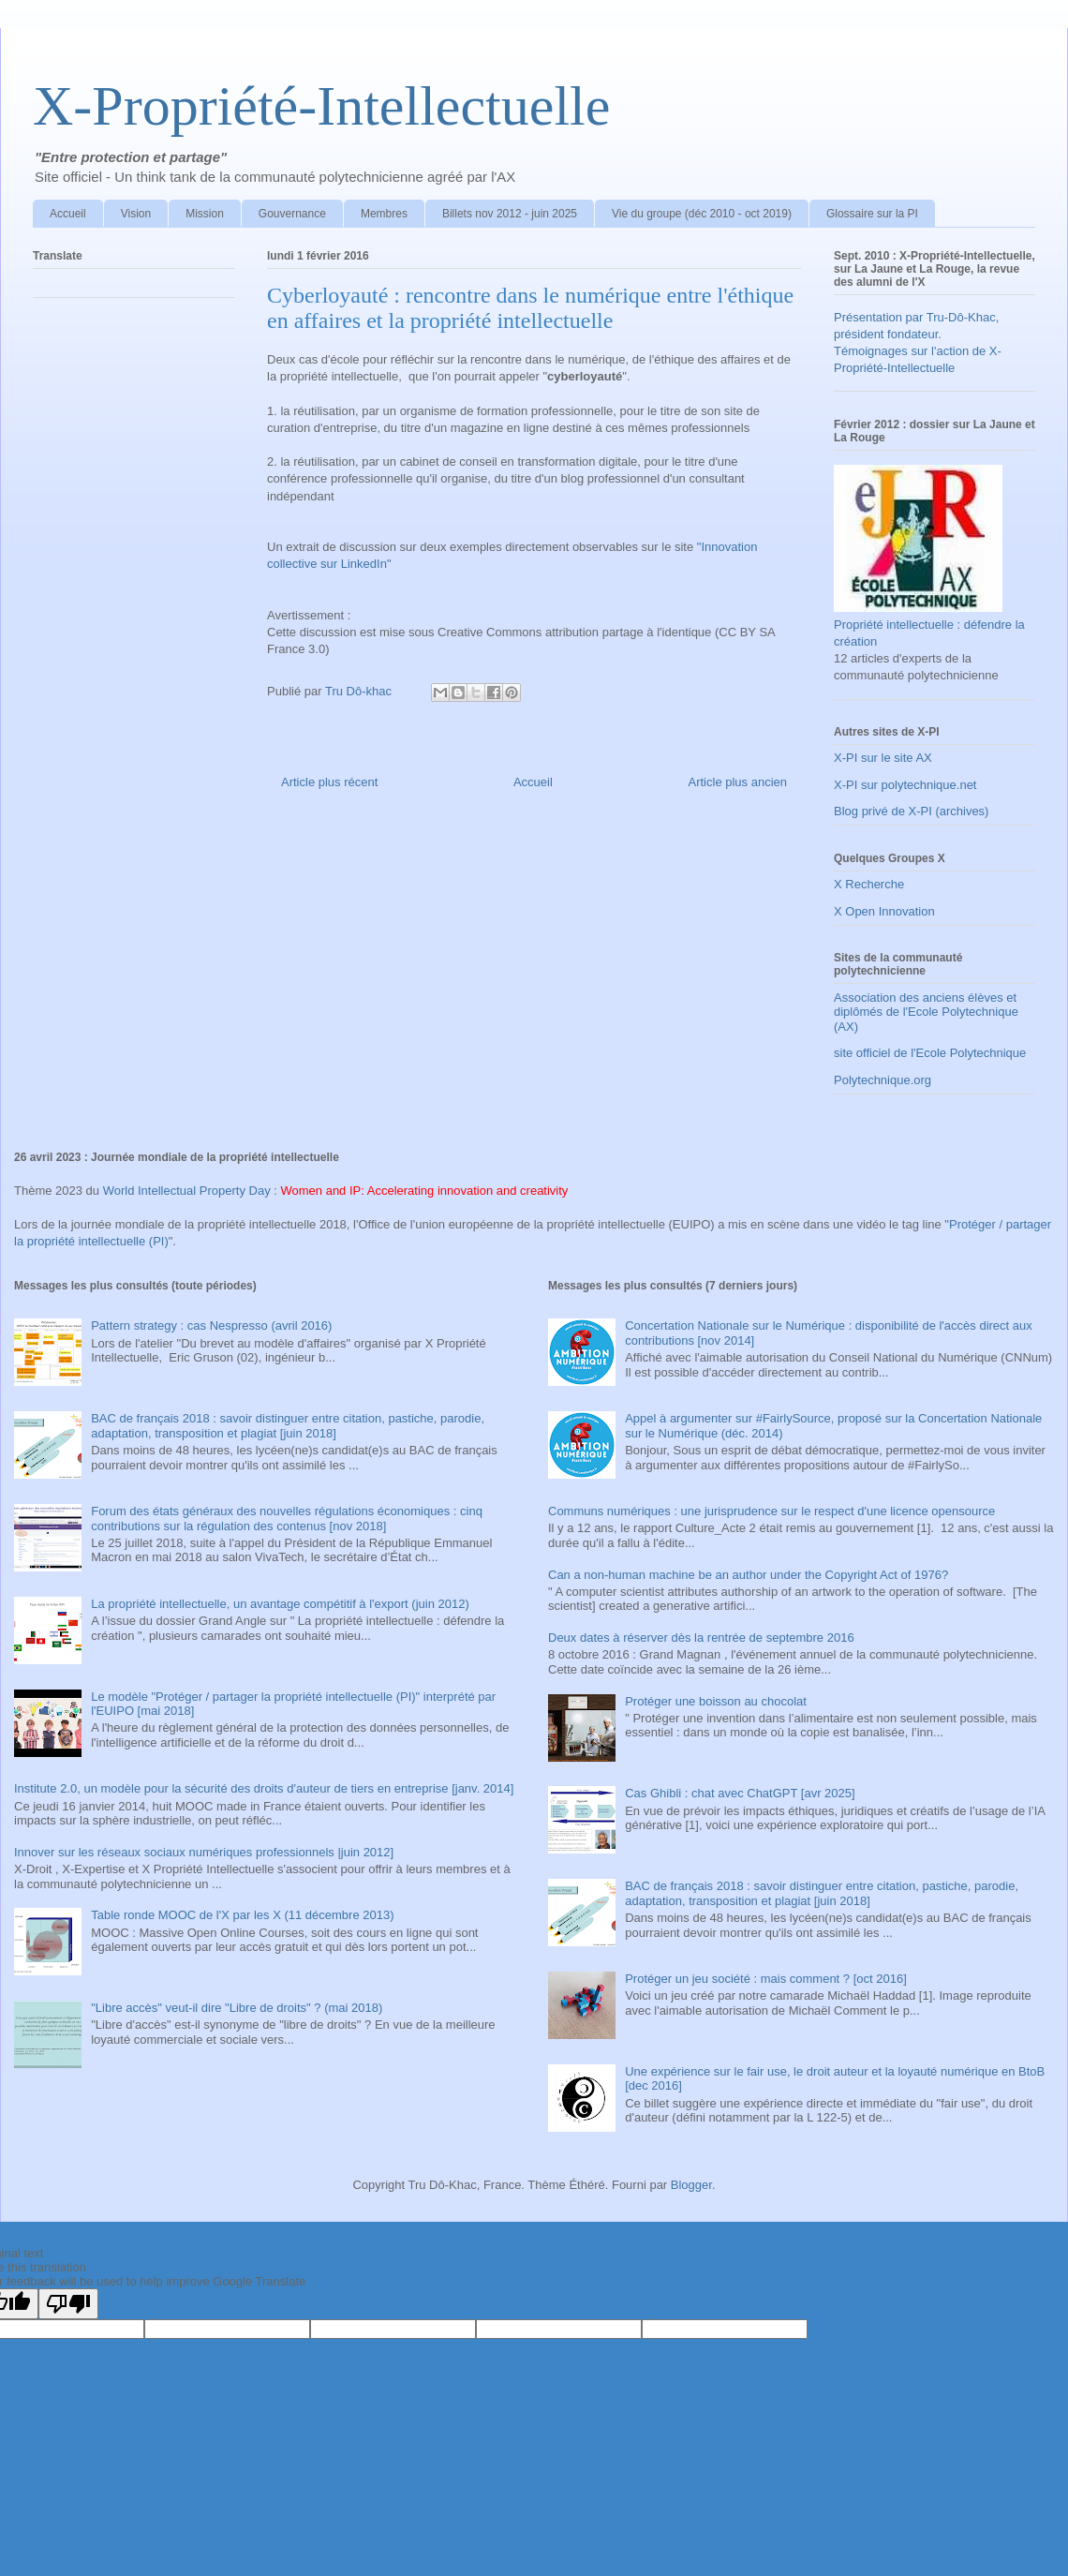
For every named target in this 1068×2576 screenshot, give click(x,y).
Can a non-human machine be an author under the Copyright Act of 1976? (748, 1575)
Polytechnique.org (882, 1080)
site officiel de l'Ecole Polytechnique (930, 1053)
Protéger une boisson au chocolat (716, 1701)
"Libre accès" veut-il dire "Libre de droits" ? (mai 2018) (236, 2008)
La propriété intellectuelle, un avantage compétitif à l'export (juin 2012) (280, 1604)
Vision (136, 213)
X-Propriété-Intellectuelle (321, 106)
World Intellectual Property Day (187, 1191)
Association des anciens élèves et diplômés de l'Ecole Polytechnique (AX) (926, 1012)
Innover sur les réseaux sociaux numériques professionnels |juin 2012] (203, 1852)
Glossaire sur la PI (872, 213)
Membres (384, 213)
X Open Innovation (884, 911)
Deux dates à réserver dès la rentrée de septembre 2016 (701, 1637)
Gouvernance (292, 213)
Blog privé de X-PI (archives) (911, 811)
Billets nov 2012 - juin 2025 (509, 213)
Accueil (68, 213)
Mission (204, 213)
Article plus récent (329, 782)
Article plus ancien (738, 782)
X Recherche (869, 884)
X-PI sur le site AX (883, 758)
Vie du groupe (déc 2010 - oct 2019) (702, 213)
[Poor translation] (68, 2303)
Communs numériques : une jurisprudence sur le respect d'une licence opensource (771, 1511)
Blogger (691, 2185)
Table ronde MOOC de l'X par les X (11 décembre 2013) (242, 1915)
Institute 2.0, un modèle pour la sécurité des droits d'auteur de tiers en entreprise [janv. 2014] (263, 1788)
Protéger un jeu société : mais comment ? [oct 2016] (766, 1979)
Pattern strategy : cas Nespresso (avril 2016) (211, 1325)
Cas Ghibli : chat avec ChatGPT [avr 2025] (739, 1793)
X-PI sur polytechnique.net (905, 785)
